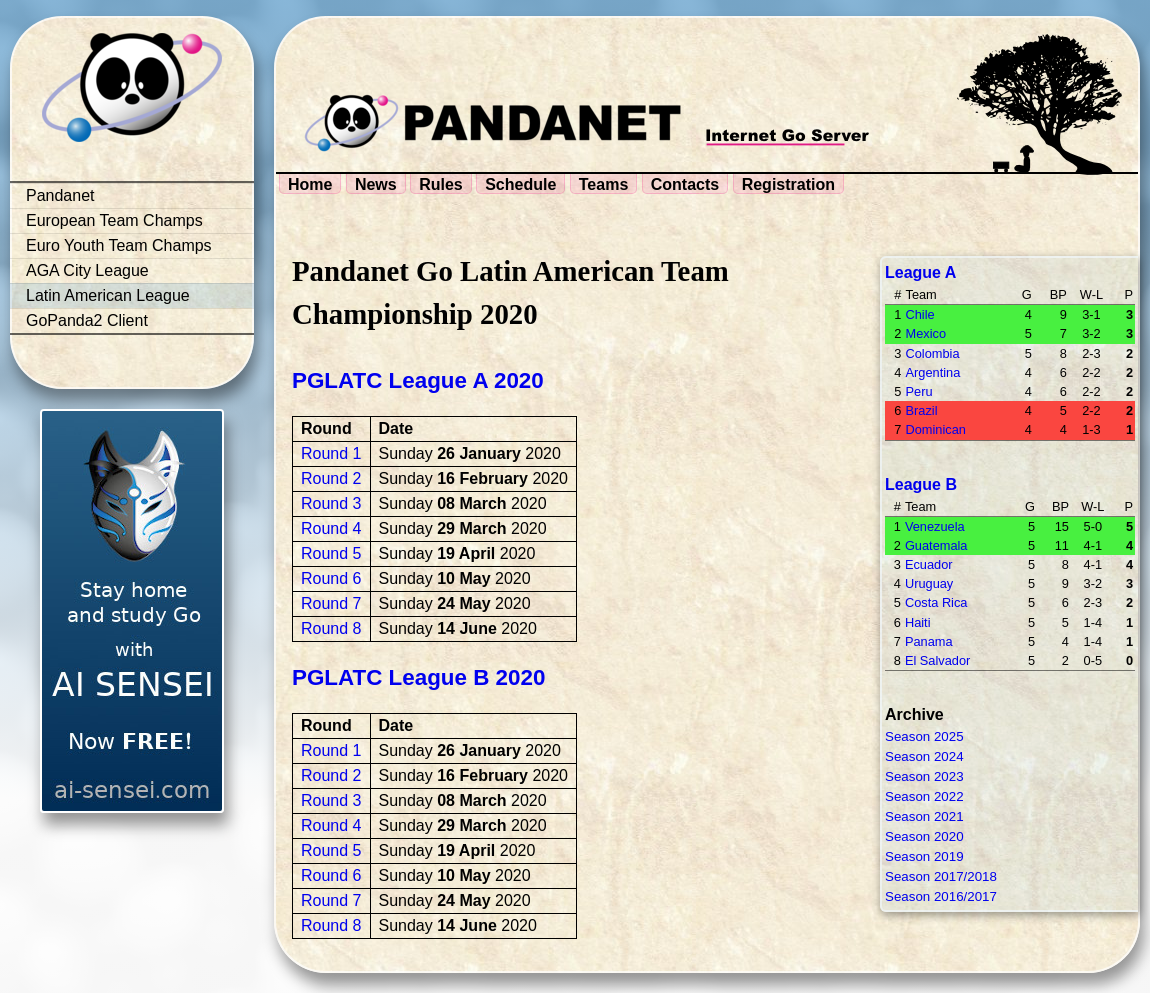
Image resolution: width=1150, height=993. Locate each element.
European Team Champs (114, 220)
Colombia (932, 353)
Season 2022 (924, 796)
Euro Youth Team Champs (119, 245)
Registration (788, 184)
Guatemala (936, 545)
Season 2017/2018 (941, 876)
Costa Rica (936, 602)
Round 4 (331, 528)
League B (921, 484)
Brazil (921, 410)
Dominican (935, 429)
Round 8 (331, 628)
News (376, 184)
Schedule (520, 184)
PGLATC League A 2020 (418, 380)
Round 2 (331, 478)
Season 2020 (924, 836)
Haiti (918, 622)
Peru (918, 391)
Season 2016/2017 (941, 896)
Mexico (925, 333)
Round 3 (331, 503)
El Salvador (937, 660)
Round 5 (331, 553)
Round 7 (331, 603)
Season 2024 (924, 756)
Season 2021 (924, 816)
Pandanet (60, 195)
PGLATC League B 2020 (418, 677)
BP (1058, 294)
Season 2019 (924, 856)
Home (310, 184)
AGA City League (87, 270)
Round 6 (331, 578)
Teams (604, 184)
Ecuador (929, 564)
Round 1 (331, 453)
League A (920, 272)
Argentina (932, 372)
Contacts (685, 184)
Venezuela (935, 526)
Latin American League (108, 295)
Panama (929, 641)
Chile (919, 314)
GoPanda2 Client (87, 320)
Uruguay (929, 583)
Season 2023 (924, 776)
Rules (441, 184)
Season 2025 (924, 736)
